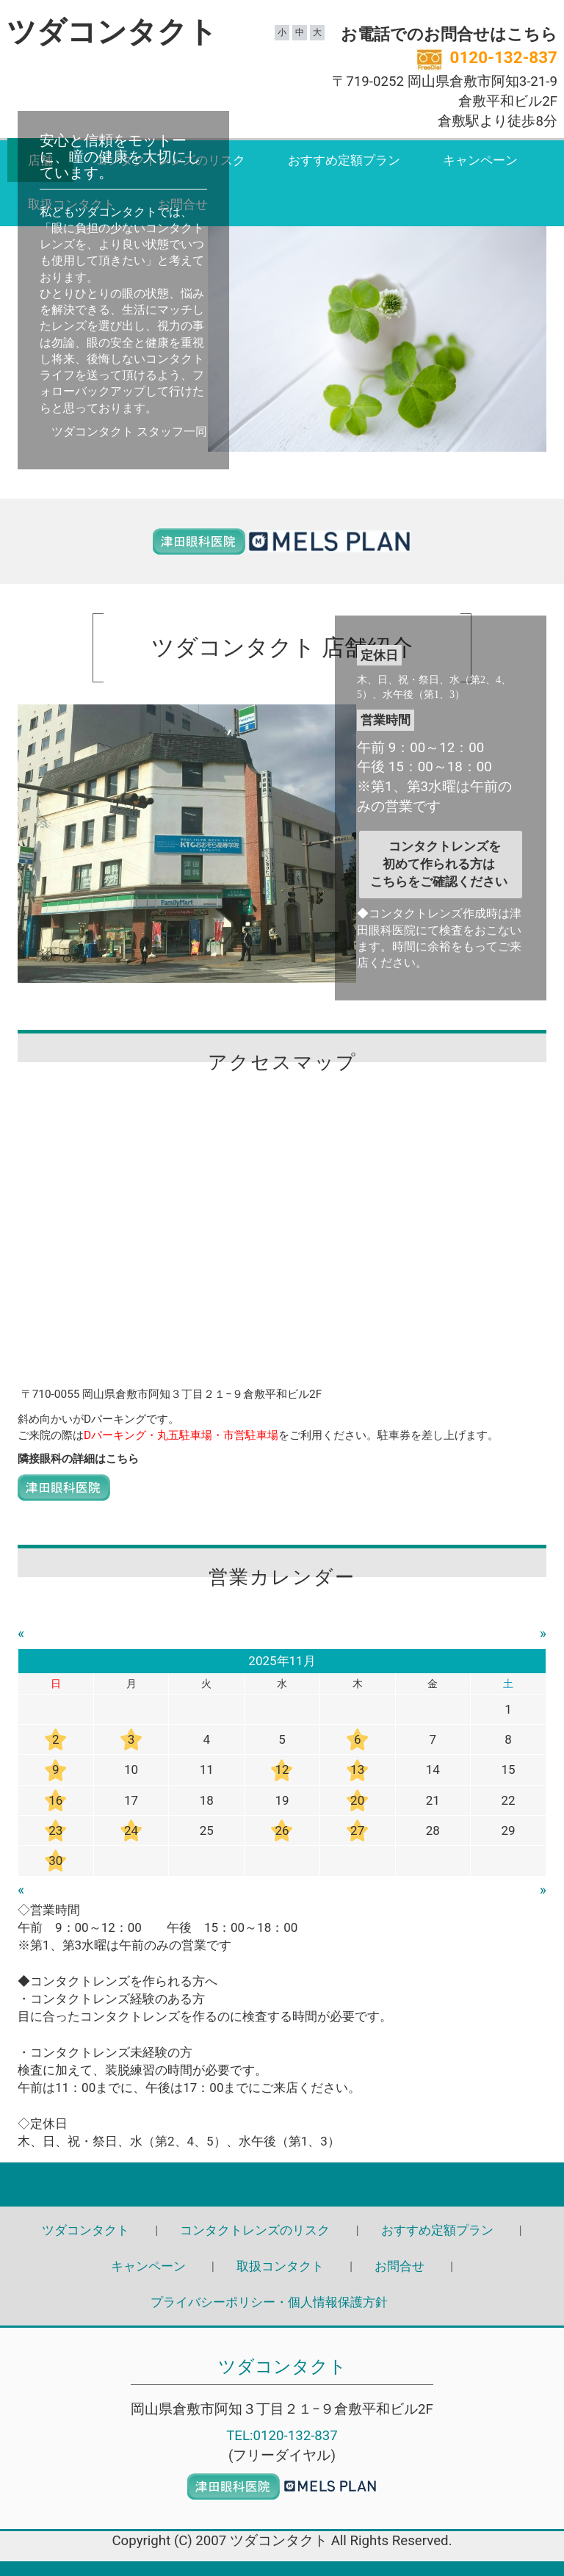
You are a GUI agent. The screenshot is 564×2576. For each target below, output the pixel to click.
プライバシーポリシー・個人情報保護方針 (269, 2302)
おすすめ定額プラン (344, 160)
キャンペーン (480, 160)
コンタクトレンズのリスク (255, 2230)
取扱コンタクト (280, 2266)
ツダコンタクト (112, 32)
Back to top (282, 2184)
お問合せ (399, 2266)
